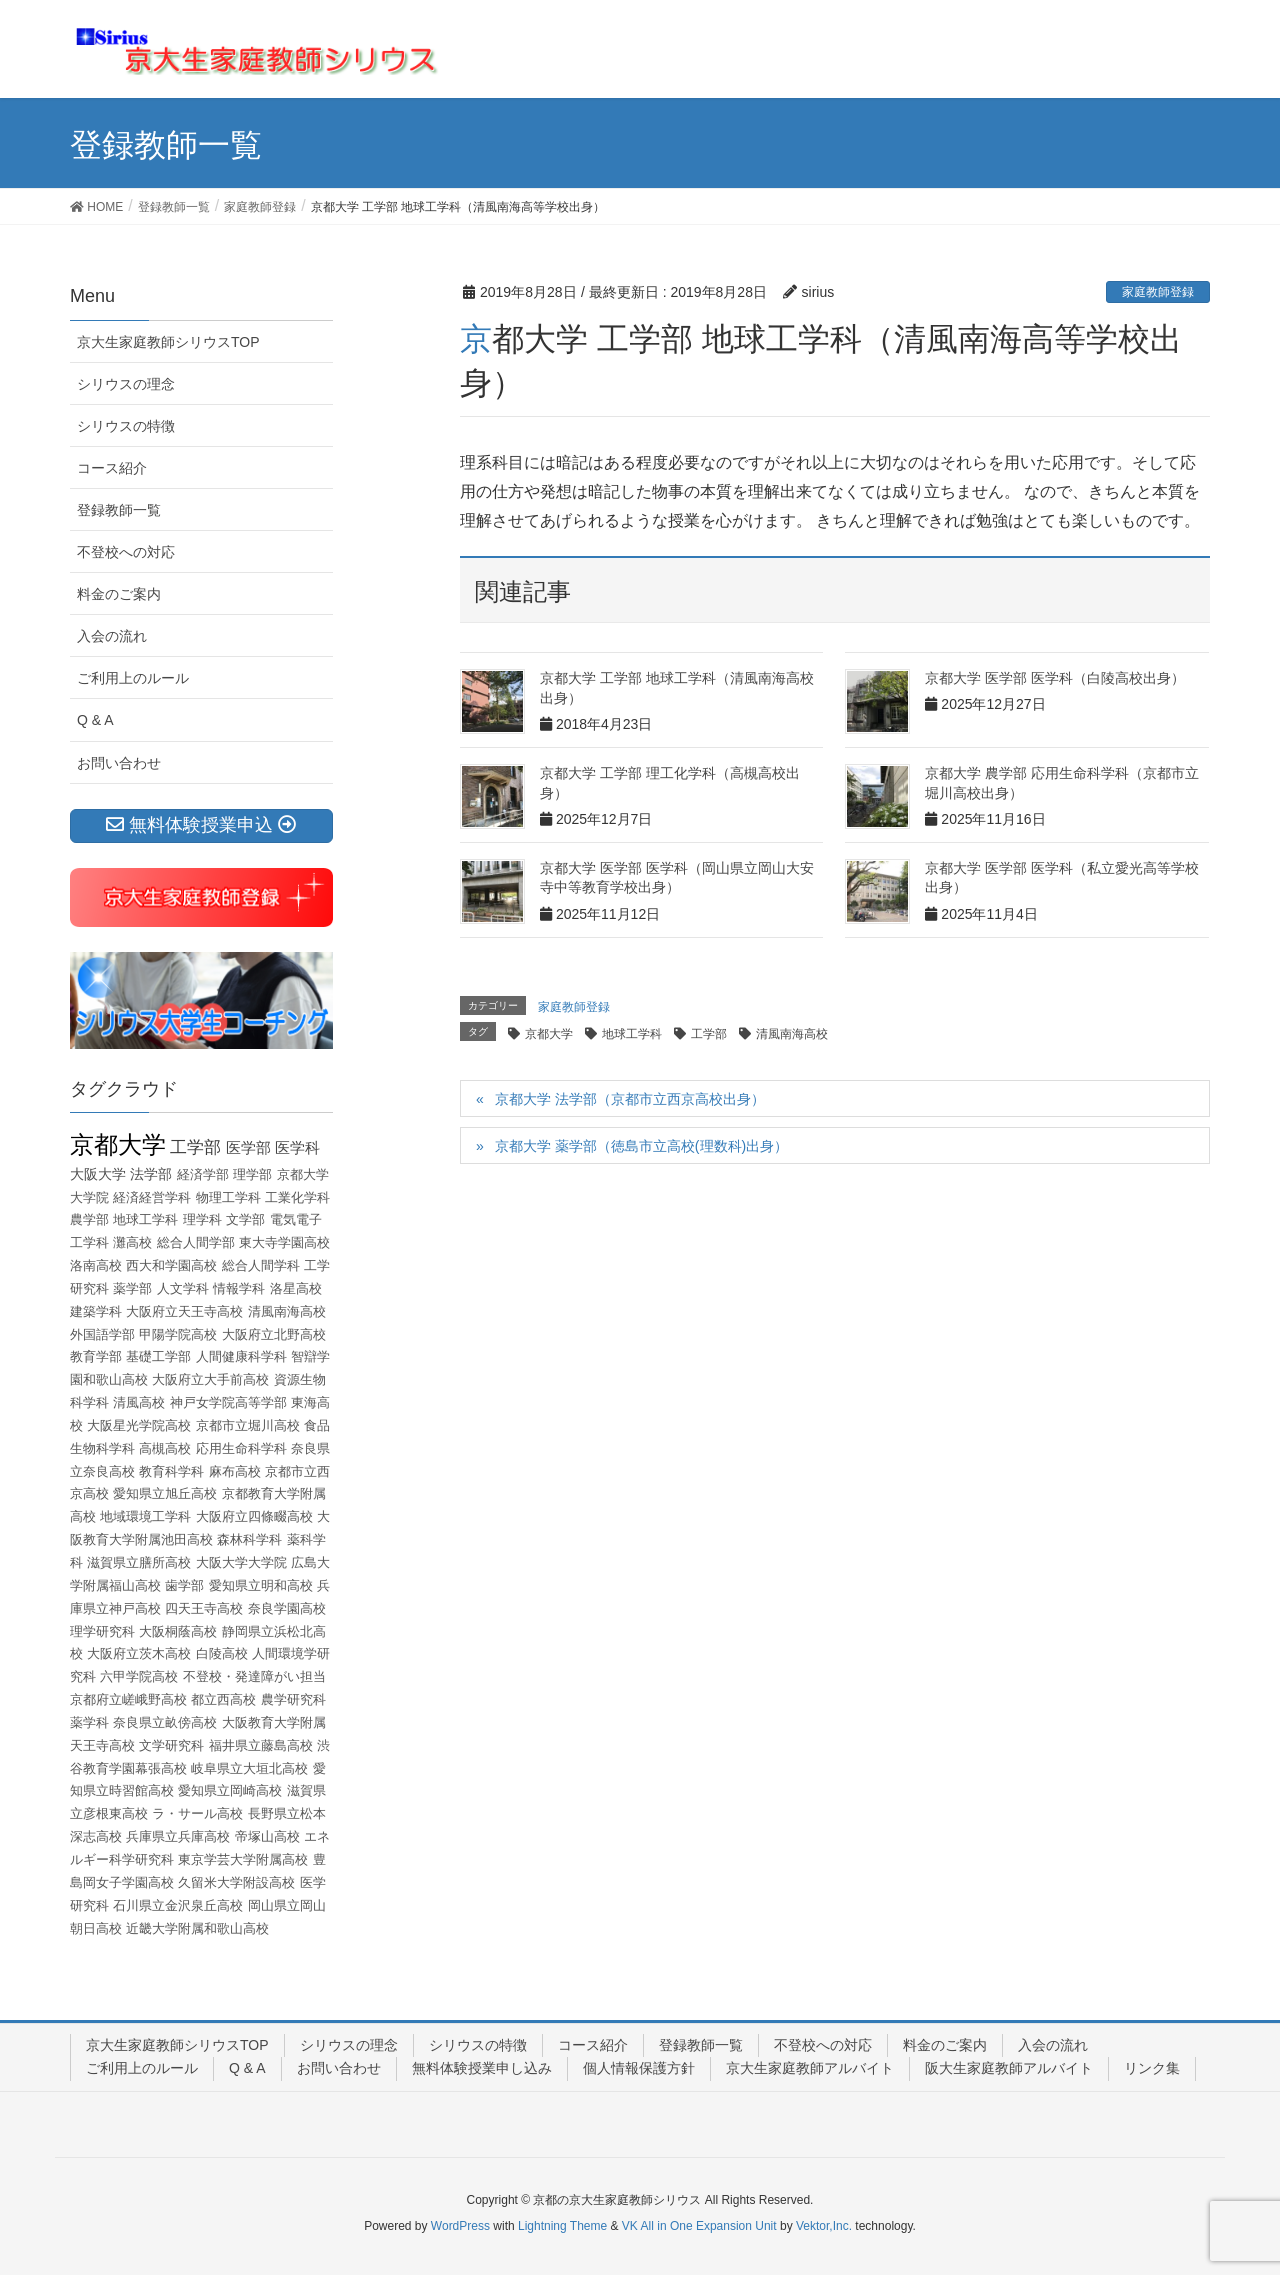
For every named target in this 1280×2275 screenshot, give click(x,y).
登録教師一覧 (119, 510)
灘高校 (132, 1242)
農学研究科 (293, 1699)
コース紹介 (112, 468)
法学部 (151, 1174)
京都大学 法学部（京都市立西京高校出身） (630, 1099)
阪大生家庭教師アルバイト (1009, 2068)
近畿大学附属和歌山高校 (197, 1928)
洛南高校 (96, 1265)
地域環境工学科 (145, 1516)
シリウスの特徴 (126, 426)
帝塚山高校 (267, 1836)
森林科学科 (249, 1539)
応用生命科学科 (241, 1448)
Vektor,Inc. (824, 2226)
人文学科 (183, 1288)
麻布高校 (235, 1471)
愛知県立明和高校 (261, 1585)
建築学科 (96, 1311)
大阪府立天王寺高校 (184, 1311)
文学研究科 (171, 1745)
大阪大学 (98, 1174)
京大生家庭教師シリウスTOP (168, 342)
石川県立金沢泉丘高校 (178, 1905)
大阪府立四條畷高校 (254, 1516)
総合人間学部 (196, 1242)
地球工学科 (632, 1034)
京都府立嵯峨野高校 (128, 1699)
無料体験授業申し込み (482, 2068)
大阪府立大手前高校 (210, 1379)
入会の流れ (112, 636)
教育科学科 (171, 1471)
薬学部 (132, 1288)
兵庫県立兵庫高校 (178, 1836)
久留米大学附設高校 (236, 1882)
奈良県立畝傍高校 (165, 1722)
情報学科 (239, 1288)
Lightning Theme (562, 2226)
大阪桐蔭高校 (178, 1631)
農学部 (89, 1219)
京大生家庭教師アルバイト (810, 2068)
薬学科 (89, 1722)
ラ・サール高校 (197, 1813)
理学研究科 (102, 1631)
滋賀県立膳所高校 (139, 1562)
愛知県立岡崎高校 (230, 1790)
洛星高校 (296, 1288)
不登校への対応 (126, 552)
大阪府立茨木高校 (139, 1653)
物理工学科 (228, 1197)
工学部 (709, 1034)
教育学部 (96, 1356)
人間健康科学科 (241, 1356)
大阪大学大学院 (241, 1562)
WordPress (460, 2226)
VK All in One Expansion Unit (699, 2226)
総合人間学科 (261, 1265)
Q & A (95, 720)
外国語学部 (102, 1334)
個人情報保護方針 (639, 2068)
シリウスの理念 (126, 384)
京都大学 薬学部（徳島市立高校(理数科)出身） (641, 1146)
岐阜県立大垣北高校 (249, 1768)
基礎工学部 (158, 1356)
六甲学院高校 (139, 1676)
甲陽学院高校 (178, 1334)
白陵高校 (222, 1653)
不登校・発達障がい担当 (254, 1676)
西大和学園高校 (171, 1265)
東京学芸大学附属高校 (243, 1859)
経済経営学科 (152, 1197)
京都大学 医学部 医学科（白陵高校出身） (1055, 678)
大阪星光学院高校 (139, 1425)
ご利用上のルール (133, 678)
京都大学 (549, 1034)
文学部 (245, 1219)
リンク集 (1152, 2068)
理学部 (252, 1174)
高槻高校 (165, 1448)
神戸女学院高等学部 (228, 1402)
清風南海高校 (792, 1034)
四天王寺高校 (204, 1608)
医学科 (297, 1147)
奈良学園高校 (287, 1608)
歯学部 (184, 1585)
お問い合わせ (119, 763)
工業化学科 (297, 1197)
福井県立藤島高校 (261, 1745)
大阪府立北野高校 (274, 1334)
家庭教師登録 (1158, 292)
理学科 (202, 1219)
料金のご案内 (119, 594)
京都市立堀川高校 (248, 1425)
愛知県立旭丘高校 (165, 1493)
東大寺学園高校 (284, 1242)
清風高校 (139, 1402)
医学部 (248, 1147)
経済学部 (203, 1174)
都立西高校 (223, 1699)
